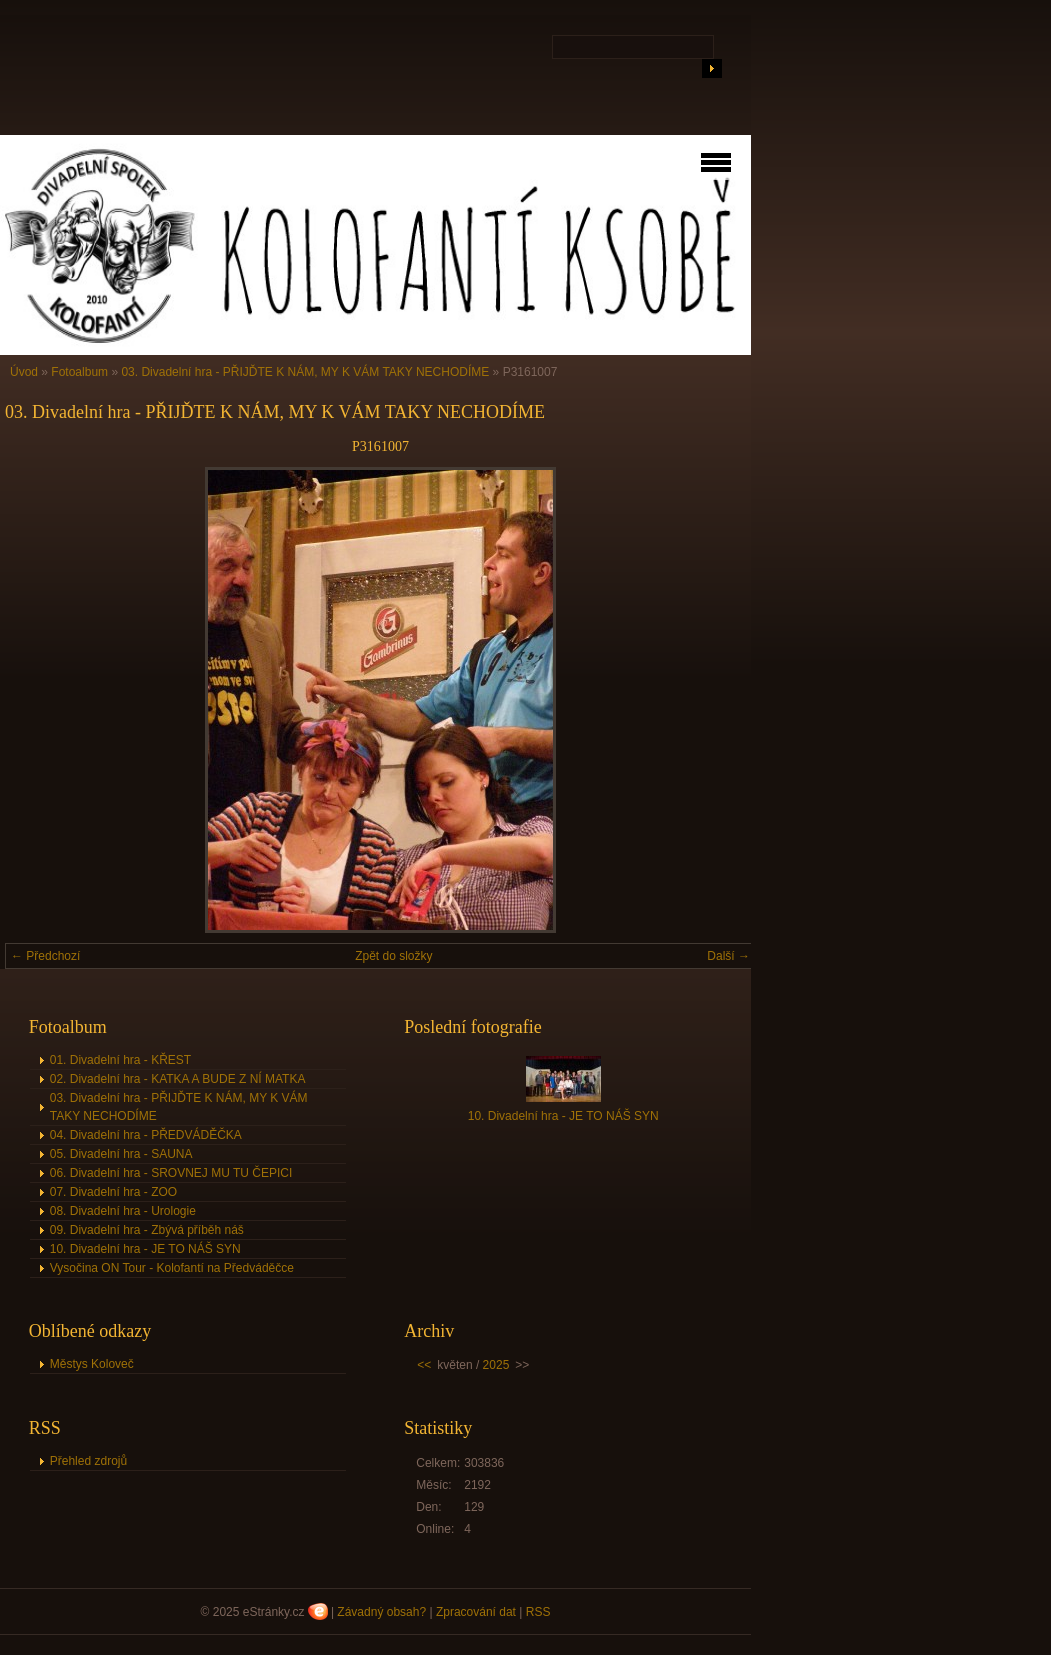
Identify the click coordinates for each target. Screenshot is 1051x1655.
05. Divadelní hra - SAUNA (121, 1154)
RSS (538, 1612)
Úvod (24, 372)
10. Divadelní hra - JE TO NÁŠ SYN (145, 1249)
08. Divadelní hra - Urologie (123, 1211)
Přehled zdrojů (88, 1461)
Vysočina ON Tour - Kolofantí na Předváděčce (172, 1268)
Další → (728, 956)
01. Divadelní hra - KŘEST (120, 1060)
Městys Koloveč (92, 1364)
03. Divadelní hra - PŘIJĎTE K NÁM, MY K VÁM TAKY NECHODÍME (305, 372)
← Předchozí (45, 956)
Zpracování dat (476, 1612)
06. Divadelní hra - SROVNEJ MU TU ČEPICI (171, 1173)
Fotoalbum (79, 372)
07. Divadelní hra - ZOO (113, 1192)
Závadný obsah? (381, 1612)
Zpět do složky (393, 956)
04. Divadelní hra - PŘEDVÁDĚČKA (146, 1135)
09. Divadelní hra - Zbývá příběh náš (147, 1230)
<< (424, 1365)
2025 (496, 1365)
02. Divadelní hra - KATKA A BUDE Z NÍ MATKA (178, 1079)
